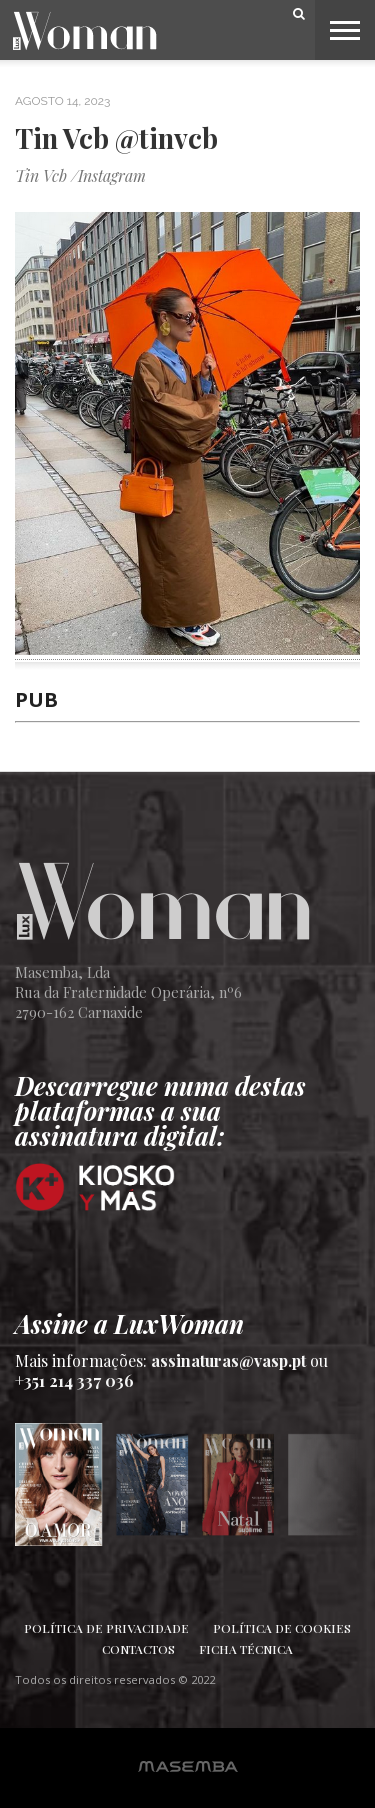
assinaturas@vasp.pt (228, 1360)
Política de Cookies (282, 1628)
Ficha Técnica (246, 1649)
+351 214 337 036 (74, 1380)
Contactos (138, 1649)
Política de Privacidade (106, 1628)
